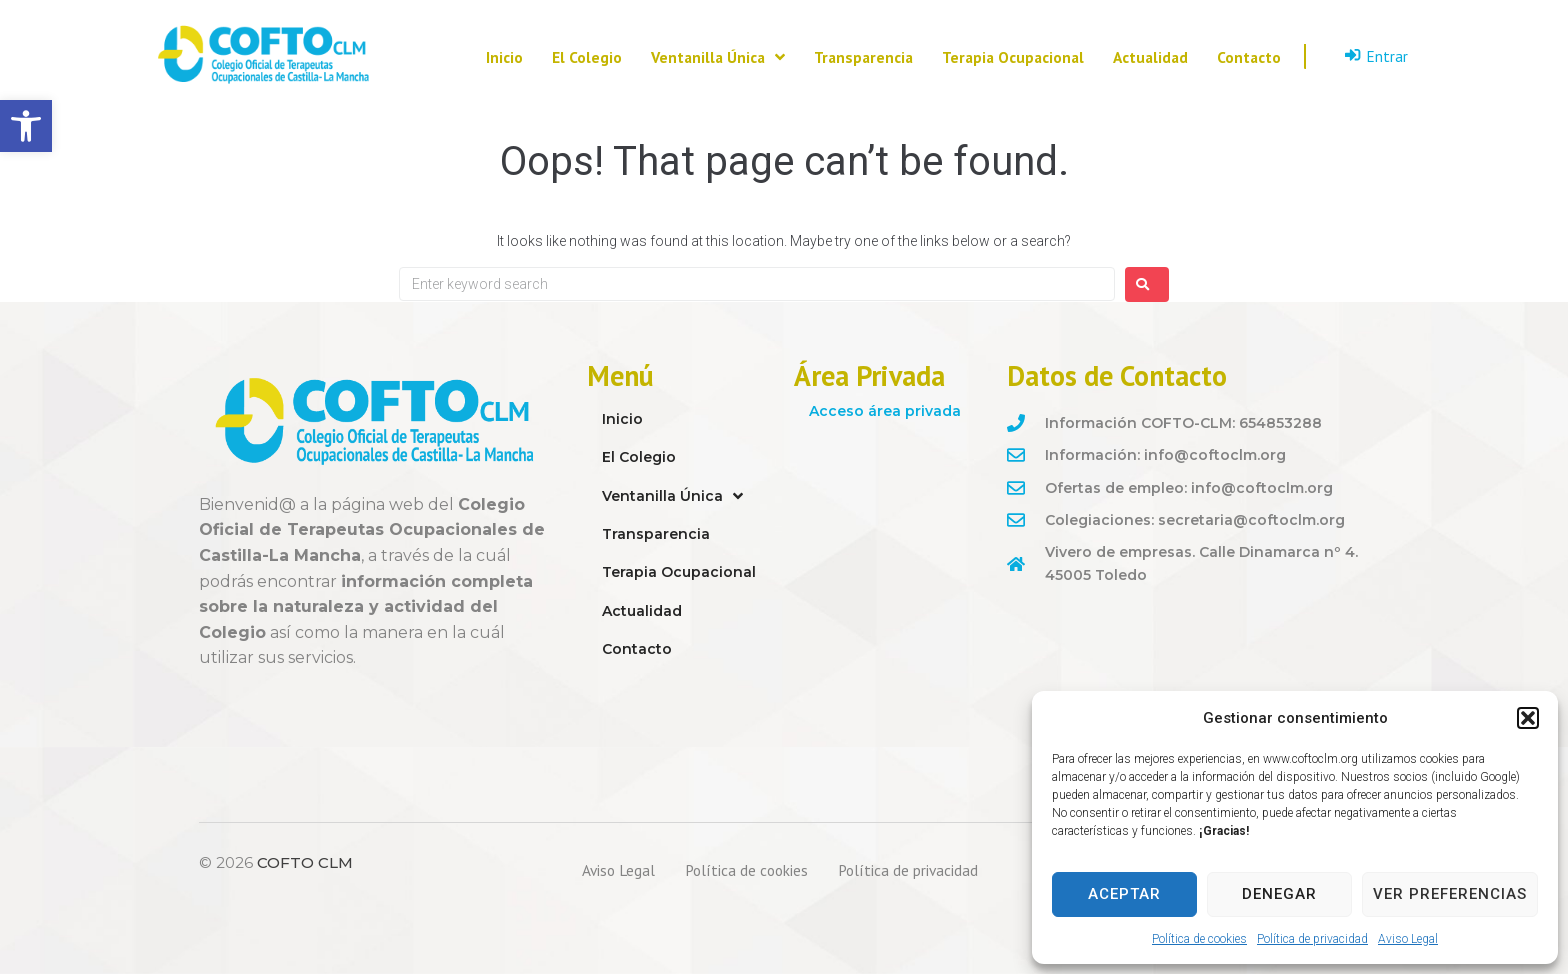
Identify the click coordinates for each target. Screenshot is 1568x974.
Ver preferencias (1450, 894)
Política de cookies (1199, 939)
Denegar (1279, 894)
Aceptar (1124, 894)
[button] (26, 126)
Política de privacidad (1312, 939)
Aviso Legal (1408, 939)
